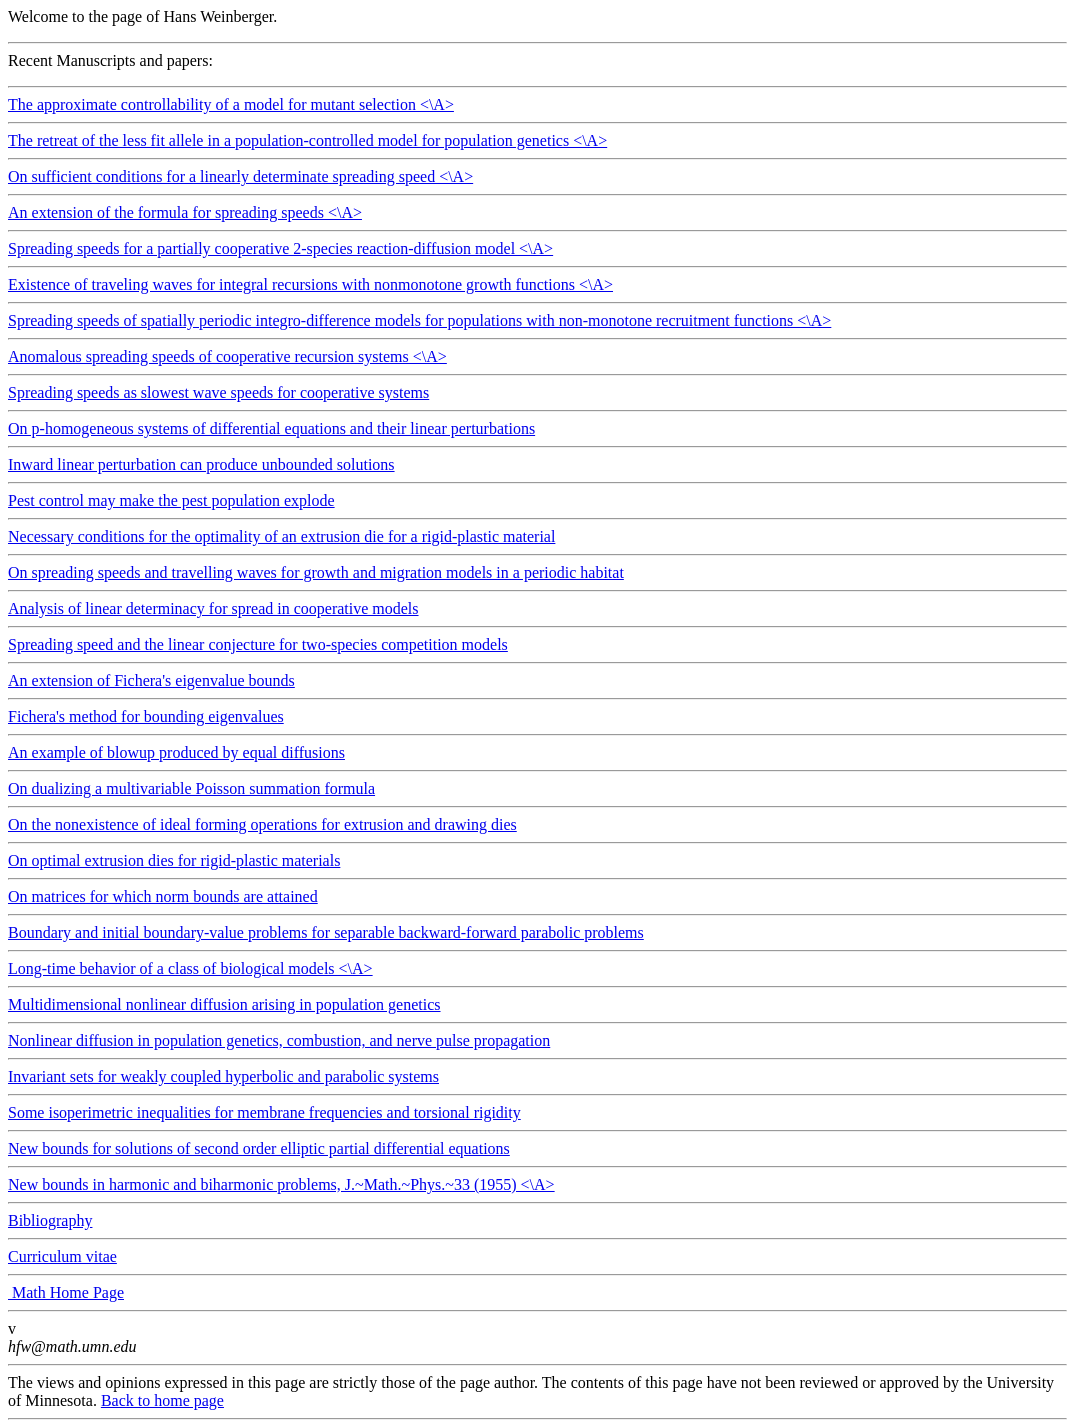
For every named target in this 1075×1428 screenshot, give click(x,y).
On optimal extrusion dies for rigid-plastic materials (174, 860)
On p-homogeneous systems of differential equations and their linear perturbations (271, 428)
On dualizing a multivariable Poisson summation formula (191, 788)
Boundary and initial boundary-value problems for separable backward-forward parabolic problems (326, 932)
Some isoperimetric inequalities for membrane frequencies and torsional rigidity (264, 1112)
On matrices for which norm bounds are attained (163, 896)
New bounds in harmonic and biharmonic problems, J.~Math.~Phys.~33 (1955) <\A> (537, 1190)
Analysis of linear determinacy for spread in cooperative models (213, 608)
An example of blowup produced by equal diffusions (176, 752)
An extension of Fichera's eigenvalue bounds (151, 680)
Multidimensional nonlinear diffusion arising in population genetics (224, 1004)
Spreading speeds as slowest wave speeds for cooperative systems (218, 392)
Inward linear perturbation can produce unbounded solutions (201, 464)
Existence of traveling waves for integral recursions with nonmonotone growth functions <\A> (537, 290)
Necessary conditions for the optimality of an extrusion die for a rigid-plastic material (281, 536)
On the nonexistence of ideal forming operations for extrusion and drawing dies (262, 824)
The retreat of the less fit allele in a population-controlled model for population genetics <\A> (537, 146)
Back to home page (162, 1400)
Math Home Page (66, 1292)
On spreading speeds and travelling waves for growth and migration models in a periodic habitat (316, 572)
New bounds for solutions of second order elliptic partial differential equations (259, 1148)
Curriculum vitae (62, 1256)
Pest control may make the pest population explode (171, 500)
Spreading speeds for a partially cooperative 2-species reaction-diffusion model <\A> (537, 254)
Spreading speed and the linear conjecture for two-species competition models (258, 644)
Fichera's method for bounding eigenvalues (146, 716)
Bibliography (50, 1220)
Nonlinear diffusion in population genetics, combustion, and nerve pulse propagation (279, 1040)
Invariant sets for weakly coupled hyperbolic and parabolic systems (223, 1076)
